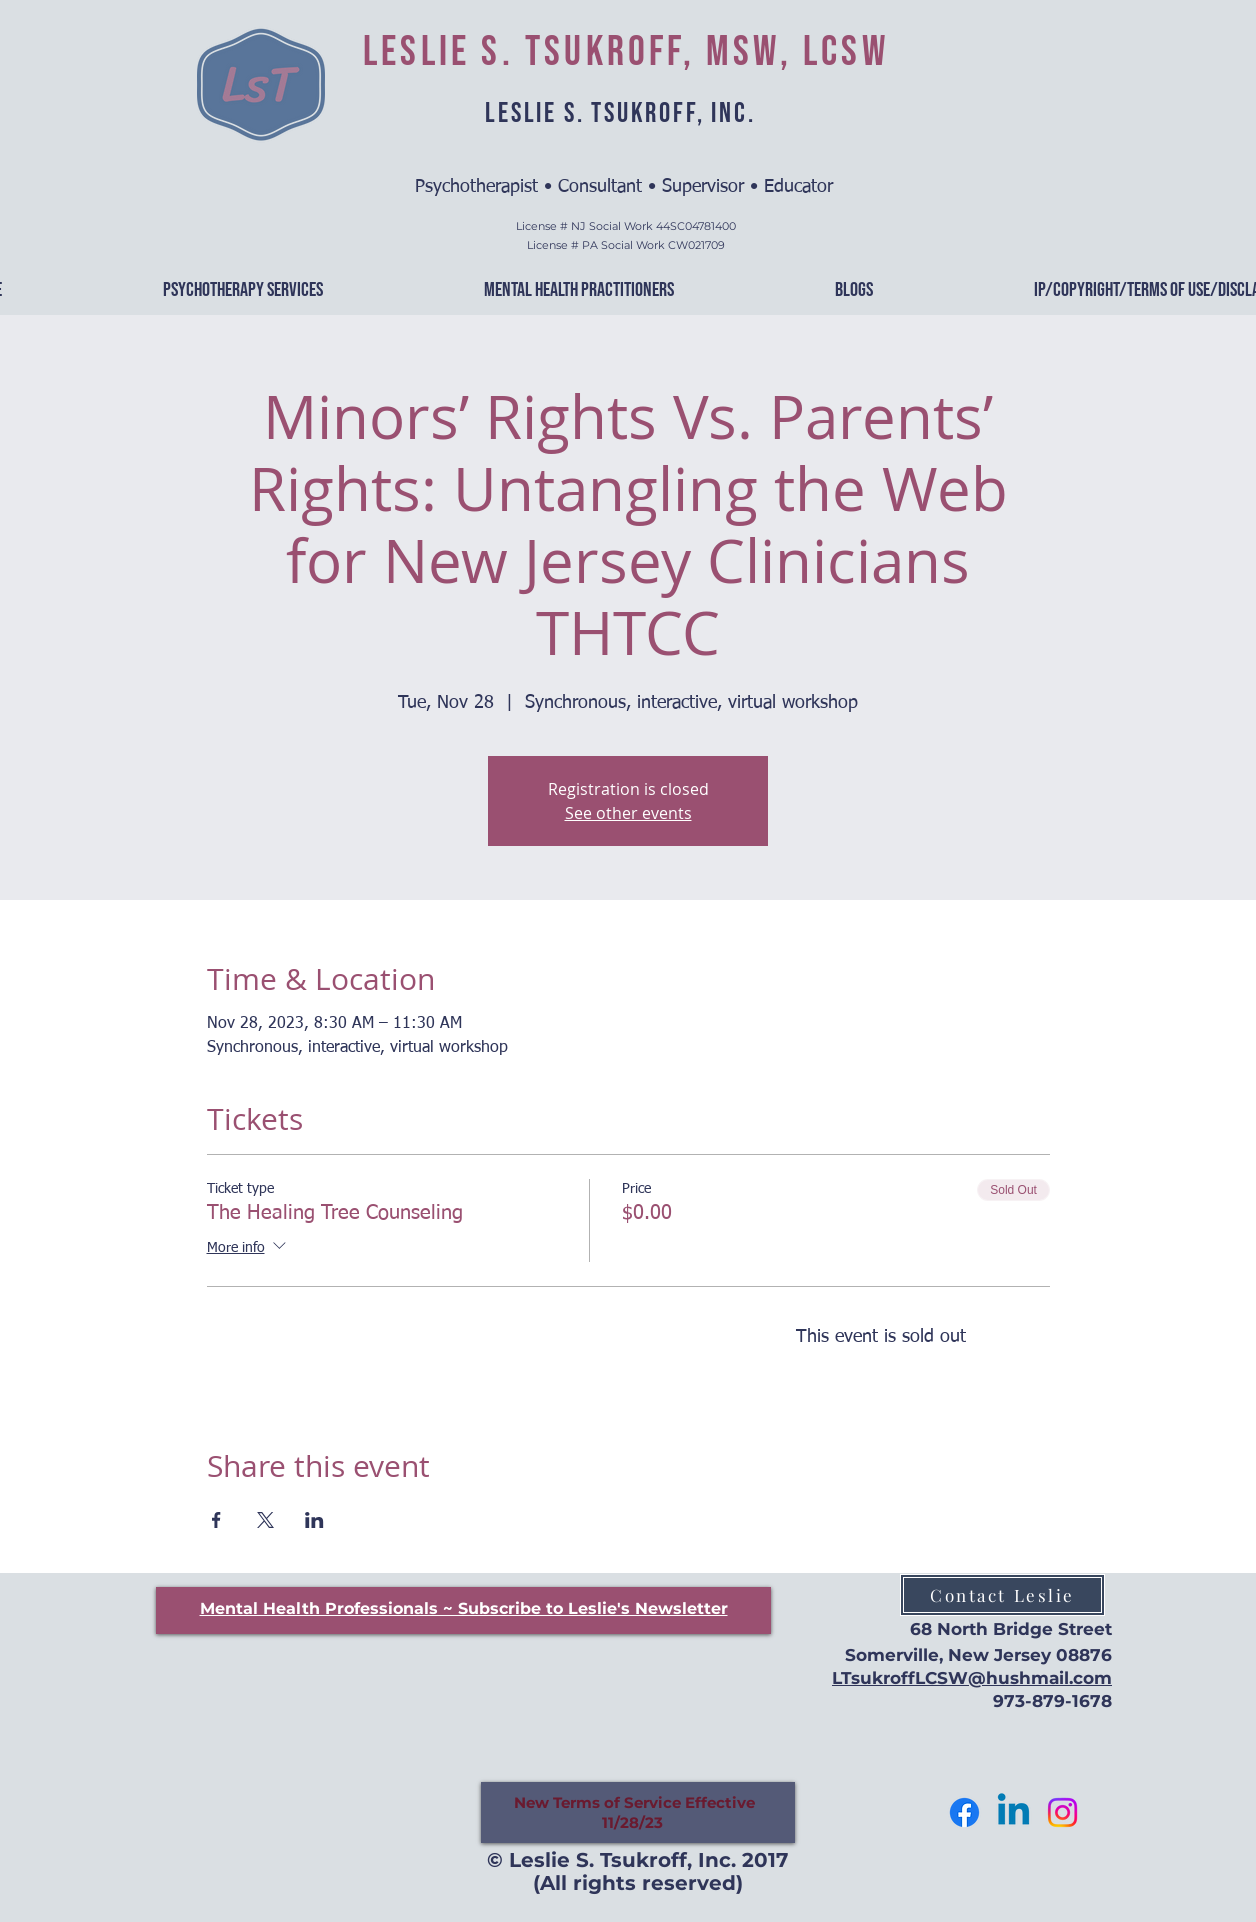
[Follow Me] (1062, 1812)
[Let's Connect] (1013, 1812)
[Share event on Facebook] (216, 1520)
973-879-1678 (1052, 1701)
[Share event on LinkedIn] (314, 1520)
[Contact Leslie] (1002, 1595)
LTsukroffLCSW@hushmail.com (972, 1678)
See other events (628, 813)
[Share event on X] (265, 1520)
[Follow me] (964, 1812)
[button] (464, 1608)
